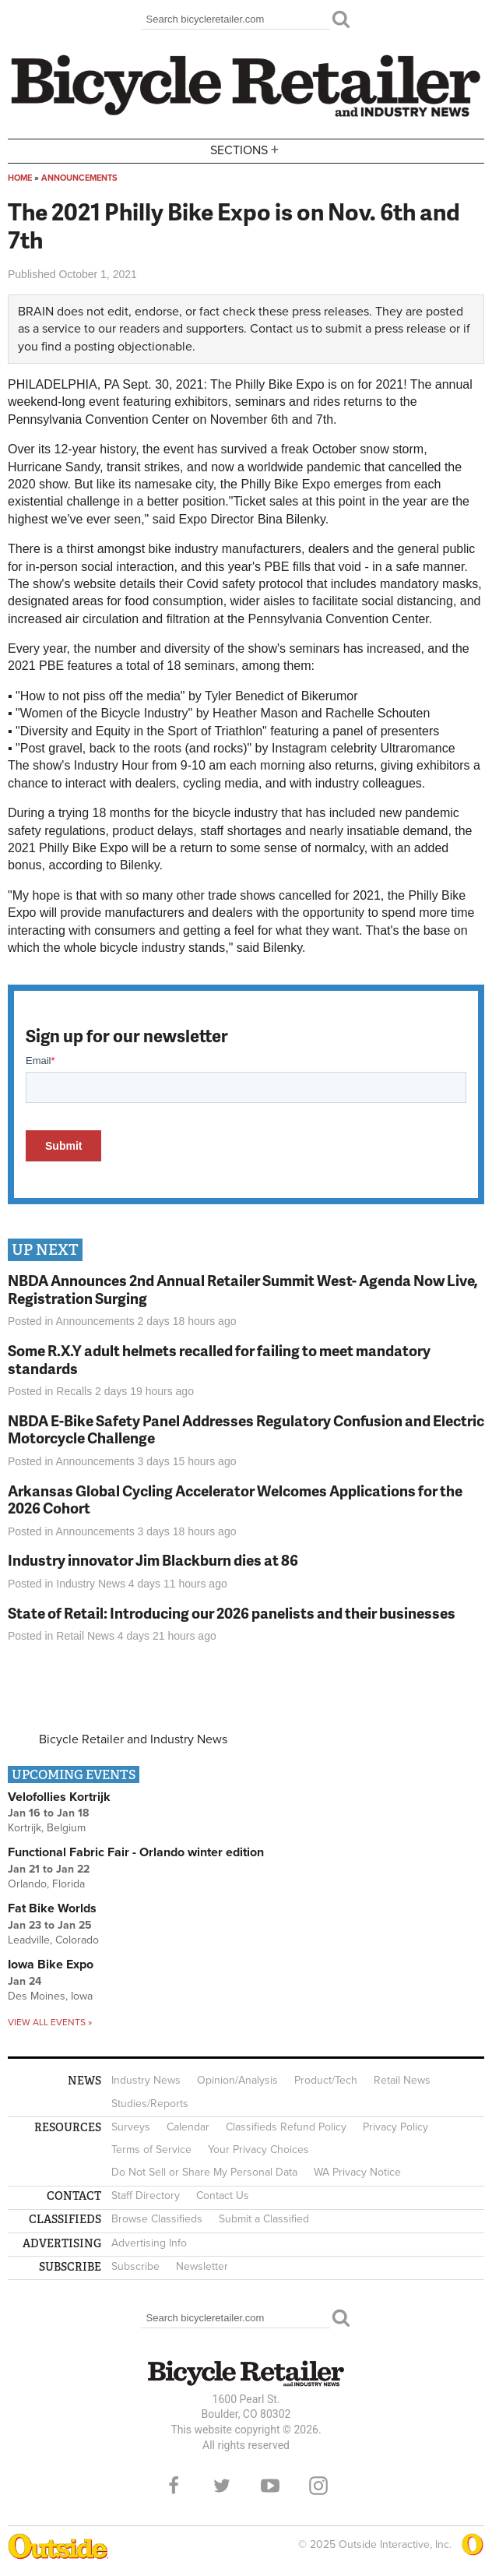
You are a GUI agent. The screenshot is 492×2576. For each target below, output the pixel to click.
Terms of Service (151, 2149)
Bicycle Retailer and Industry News (133, 1739)
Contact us (279, 329)
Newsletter (202, 2266)
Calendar (188, 2127)
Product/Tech (325, 2080)
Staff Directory (145, 2195)
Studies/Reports (149, 2103)
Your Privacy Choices (258, 2149)
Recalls (74, 1391)
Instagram (318, 2485)
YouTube (270, 2485)
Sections (246, 150)
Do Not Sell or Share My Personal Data (204, 2172)
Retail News (85, 1636)
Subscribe (135, 2266)
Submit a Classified (264, 2218)
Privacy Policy (395, 2127)
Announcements (79, 178)
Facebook (173, 2485)
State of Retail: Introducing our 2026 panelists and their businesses (231, 1612)
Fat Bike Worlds (52, 1908)
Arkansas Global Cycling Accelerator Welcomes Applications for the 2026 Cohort (235, 1499)
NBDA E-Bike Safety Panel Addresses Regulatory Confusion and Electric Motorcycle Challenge (246, 1429)
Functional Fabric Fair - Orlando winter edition (136, 1852)
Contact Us (222, 2195)
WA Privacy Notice (357, 2172)
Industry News (90, 1583)
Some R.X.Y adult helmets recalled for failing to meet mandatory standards (219, 1359)
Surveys (130, 2127)
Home (20, 178)
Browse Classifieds (156, 2218)
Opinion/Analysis (237, 2080)
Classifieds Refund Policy (286, 2127)
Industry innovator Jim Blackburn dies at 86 (153, 1559)
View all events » (50, 2022)
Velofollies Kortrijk (59, 1797)
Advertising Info (149, 2243)
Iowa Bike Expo (50, 1964)
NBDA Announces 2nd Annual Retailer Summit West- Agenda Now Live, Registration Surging (243, 1289)
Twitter (222, 2485)
